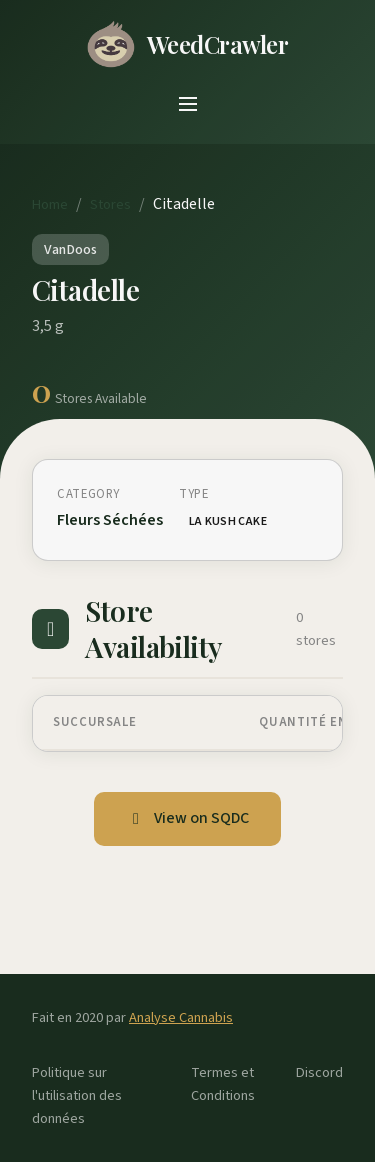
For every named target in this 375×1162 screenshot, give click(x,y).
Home (50, 204)
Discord (319, 1072)
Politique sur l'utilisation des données (77, 1095)
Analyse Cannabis (181, 1017)
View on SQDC (187, 818)
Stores (110, 204)
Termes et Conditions (223, 1084)
